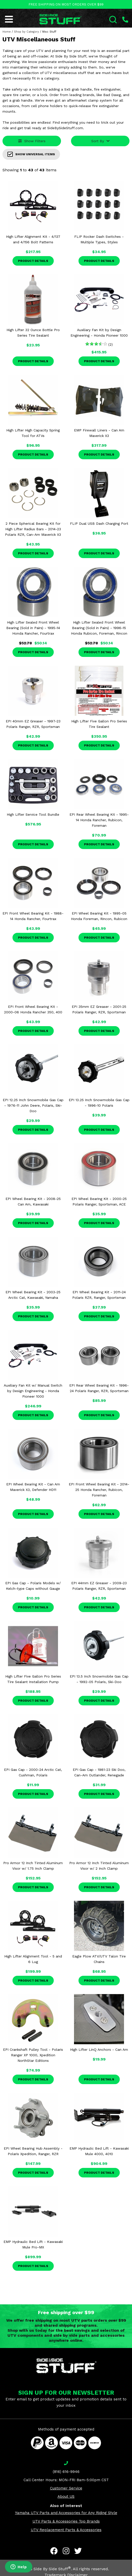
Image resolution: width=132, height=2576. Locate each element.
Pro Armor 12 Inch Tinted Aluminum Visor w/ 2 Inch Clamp (99, 1865)
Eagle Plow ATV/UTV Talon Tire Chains (99, 1959)
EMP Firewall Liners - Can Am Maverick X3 (99, 433)
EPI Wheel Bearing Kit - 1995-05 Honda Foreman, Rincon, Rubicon (99, 916)
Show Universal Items (31, 154)
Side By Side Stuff (52, 2568)
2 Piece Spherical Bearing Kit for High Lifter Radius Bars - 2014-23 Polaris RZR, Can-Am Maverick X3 (33, 529)
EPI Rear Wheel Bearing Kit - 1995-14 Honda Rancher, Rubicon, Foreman (99, 819)
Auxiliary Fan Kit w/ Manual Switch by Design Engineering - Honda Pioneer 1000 (33, 1390)
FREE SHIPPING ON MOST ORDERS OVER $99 (66, 4)
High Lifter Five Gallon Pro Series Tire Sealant (99, 724)
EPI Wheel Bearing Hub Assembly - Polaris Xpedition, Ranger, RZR (33, 2151)
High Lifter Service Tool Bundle (33, 814)
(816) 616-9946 (66, 2471)
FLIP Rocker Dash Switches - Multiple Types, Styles (99, 239)
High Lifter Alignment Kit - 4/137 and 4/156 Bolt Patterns (33, 239)
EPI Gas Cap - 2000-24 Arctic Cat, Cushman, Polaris (33, 1772)
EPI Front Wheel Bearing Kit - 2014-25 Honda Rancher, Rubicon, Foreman (99, 1489)
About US (66, 2496)
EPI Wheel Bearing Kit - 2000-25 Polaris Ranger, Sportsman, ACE (99, 1201)
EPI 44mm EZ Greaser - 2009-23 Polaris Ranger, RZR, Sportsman (99, 1585)
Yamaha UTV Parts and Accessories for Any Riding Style (66, 2513)
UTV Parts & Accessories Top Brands (66, 2521)
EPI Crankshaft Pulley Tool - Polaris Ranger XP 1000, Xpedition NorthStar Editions (33, 2055)
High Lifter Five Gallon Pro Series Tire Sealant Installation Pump (33, 1679)
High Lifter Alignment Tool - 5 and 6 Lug (33, 1959)
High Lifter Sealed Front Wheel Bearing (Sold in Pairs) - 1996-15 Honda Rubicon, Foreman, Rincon (99, 627)
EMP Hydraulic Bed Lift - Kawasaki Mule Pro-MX (33, 2244)
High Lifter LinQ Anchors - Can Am (99, 2050)
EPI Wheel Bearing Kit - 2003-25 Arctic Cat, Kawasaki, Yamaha (33, 1295)
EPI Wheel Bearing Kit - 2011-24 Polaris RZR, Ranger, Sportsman (99, 1295)
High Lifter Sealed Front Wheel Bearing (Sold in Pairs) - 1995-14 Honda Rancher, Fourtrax (33, 627)
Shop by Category (26, 31)
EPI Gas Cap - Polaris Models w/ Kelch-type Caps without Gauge (33, 1585)
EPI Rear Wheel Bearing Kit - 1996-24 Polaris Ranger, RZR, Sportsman (99, 1388)
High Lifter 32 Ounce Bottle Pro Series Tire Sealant (33, 332)
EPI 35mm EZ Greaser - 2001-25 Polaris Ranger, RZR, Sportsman (99, 1009)
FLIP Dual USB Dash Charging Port (99, 523)
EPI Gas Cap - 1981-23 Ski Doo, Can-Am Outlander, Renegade (99, 1772)
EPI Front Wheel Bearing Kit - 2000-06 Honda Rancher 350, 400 (33, 1009)
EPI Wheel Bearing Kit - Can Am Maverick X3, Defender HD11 (33, 1487)
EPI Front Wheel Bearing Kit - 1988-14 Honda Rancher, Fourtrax (33, 916)
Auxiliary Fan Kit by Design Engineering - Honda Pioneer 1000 (99, 332)
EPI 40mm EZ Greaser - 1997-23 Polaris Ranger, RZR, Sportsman (33, 724)
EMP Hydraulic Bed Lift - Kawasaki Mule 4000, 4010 (99, 2151)
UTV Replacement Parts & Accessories (66, 2530)
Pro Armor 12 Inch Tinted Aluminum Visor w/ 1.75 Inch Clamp (33, 1865)
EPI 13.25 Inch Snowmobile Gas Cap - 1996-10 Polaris (99, 1102)
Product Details (33, 261)
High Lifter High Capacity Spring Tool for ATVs (33, 433)
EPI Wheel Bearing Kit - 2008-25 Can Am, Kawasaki (33, 1201)
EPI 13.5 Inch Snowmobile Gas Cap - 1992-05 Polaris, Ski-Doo (99, 1679)
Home (6, 31)
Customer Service (66, 2488)
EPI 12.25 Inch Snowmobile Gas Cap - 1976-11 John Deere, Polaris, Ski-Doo (33, 1105)
